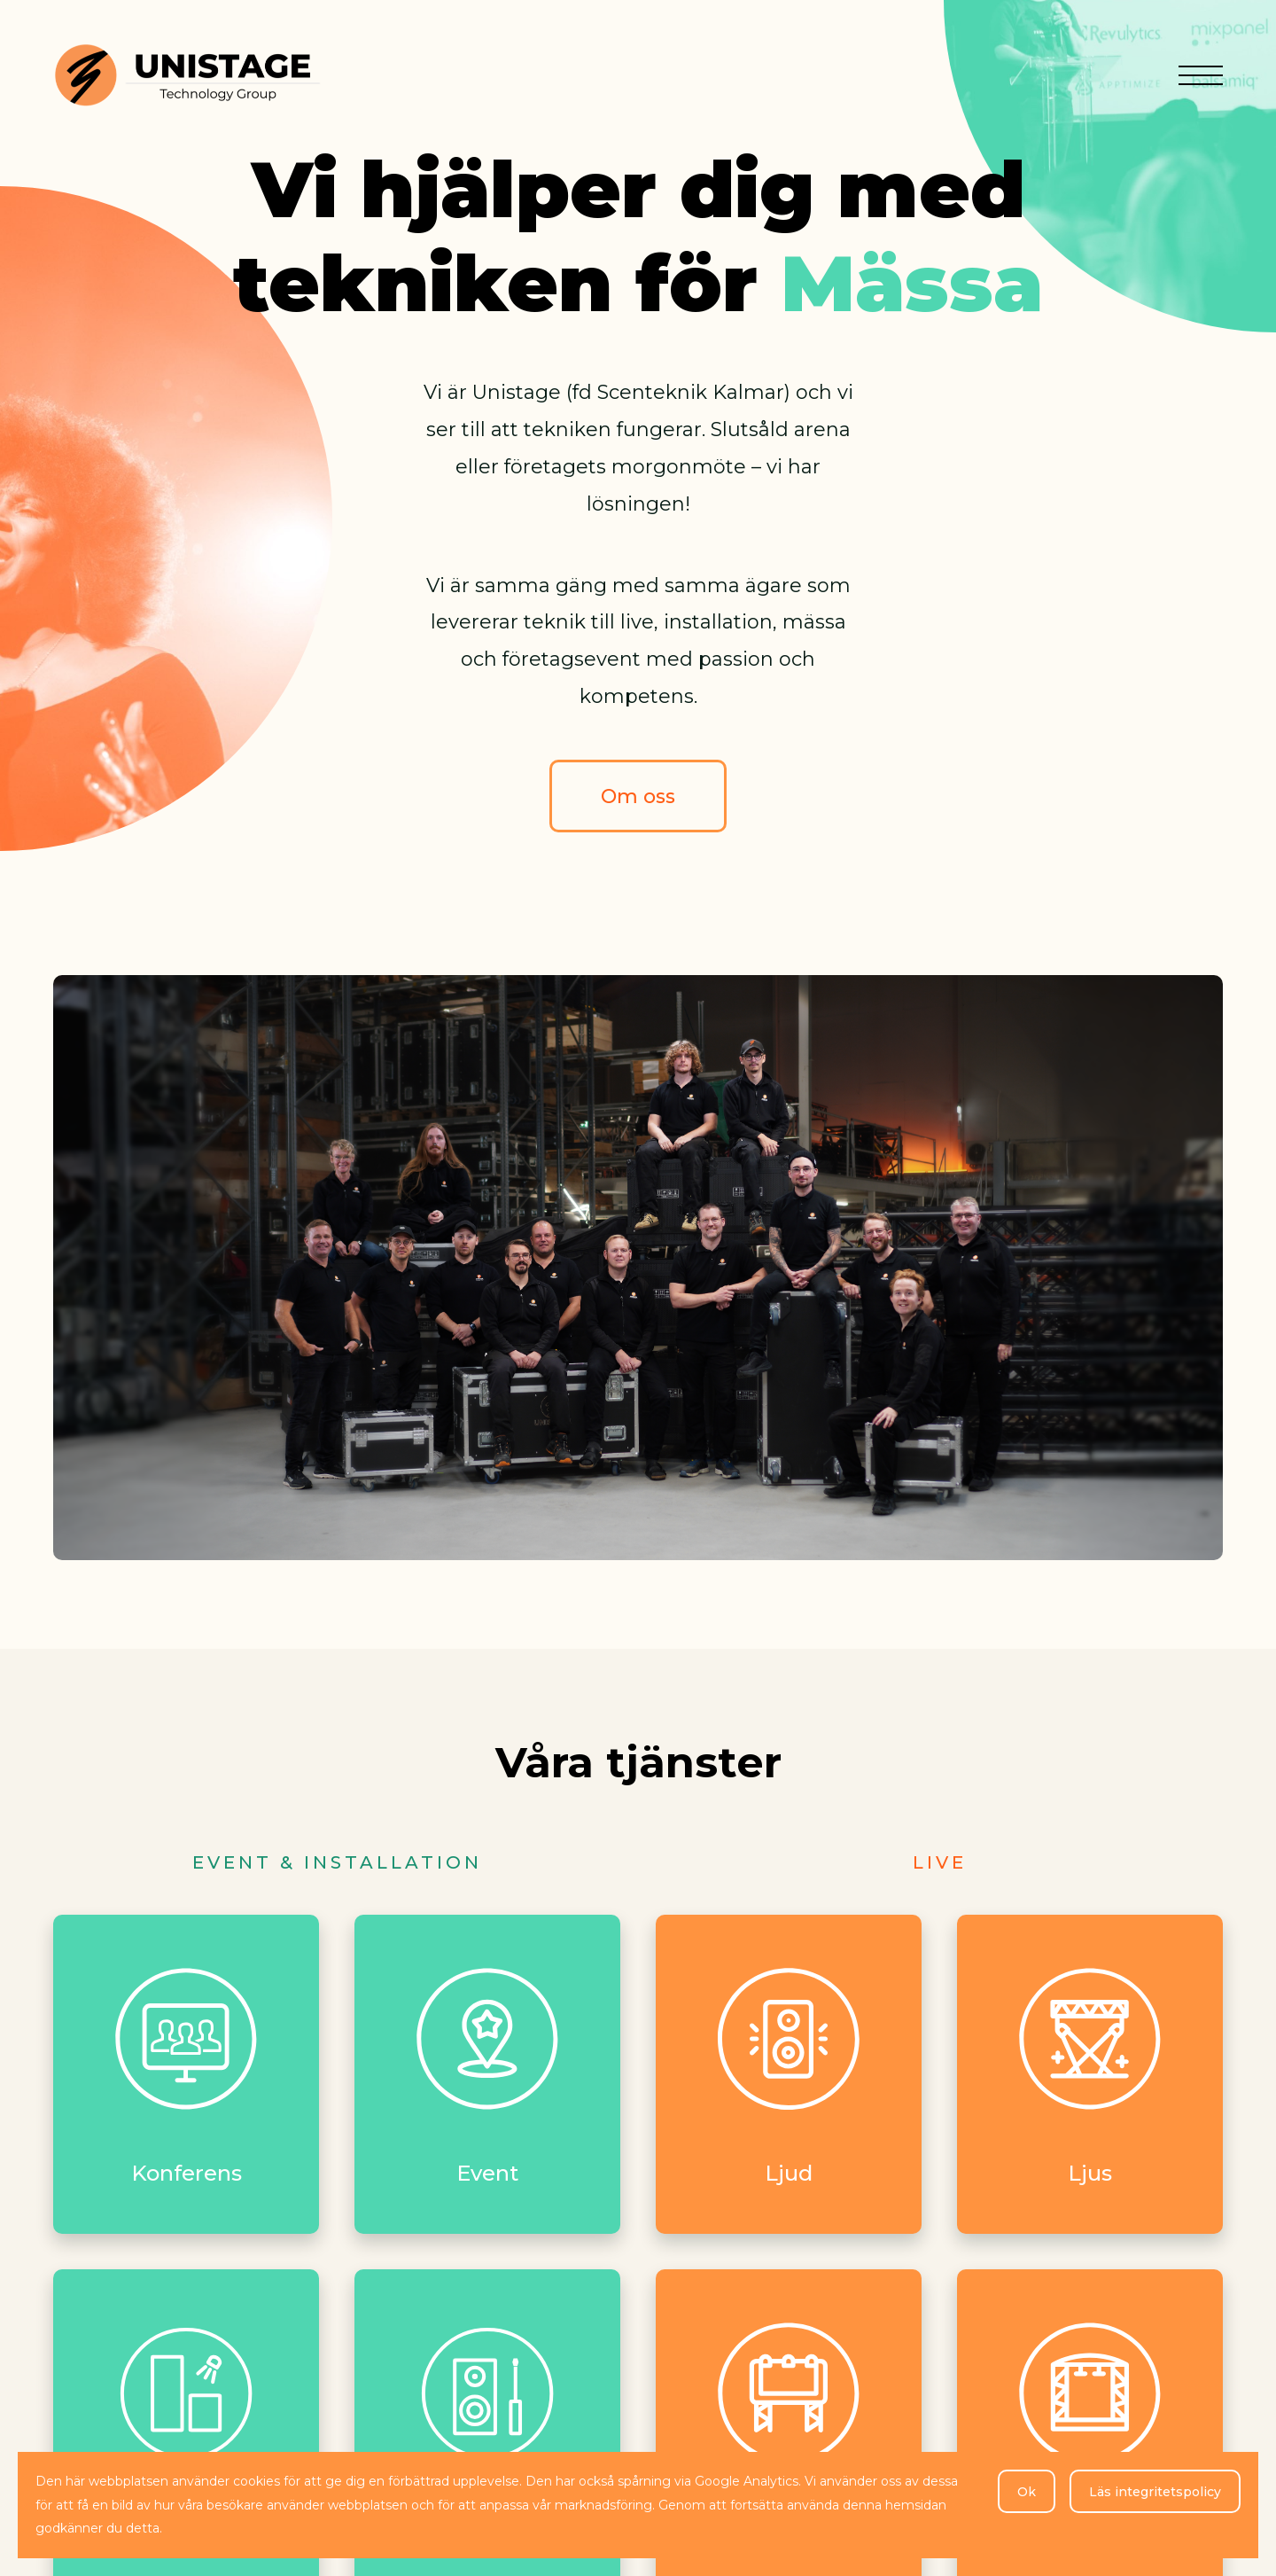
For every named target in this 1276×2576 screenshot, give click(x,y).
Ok (1026, 2492)
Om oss (638, 796)
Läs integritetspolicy (1155, 2492)
